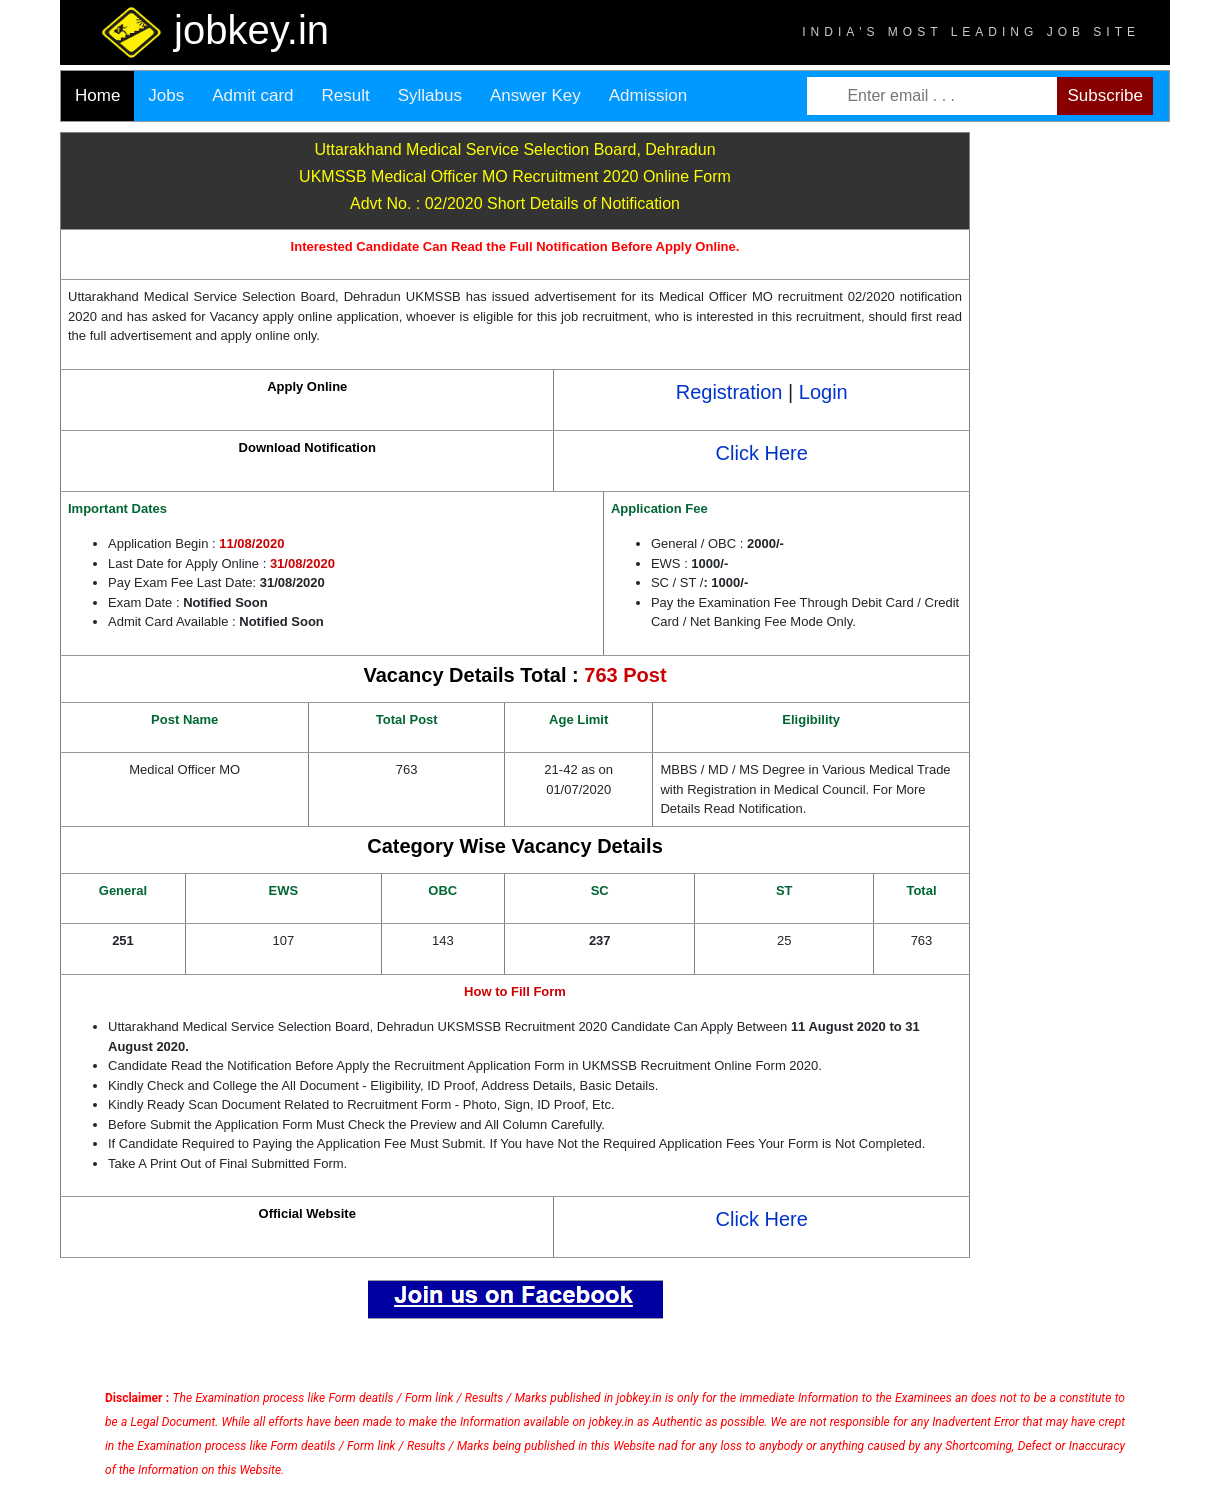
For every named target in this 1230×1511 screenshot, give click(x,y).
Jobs (166, 95)
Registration (729, 392)
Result (346, 95)
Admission (648, 95)
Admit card (252, 95)
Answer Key (535, 95)
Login (823, 392)
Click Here (762, 453)
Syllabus (430, 95)
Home (97, 95)
